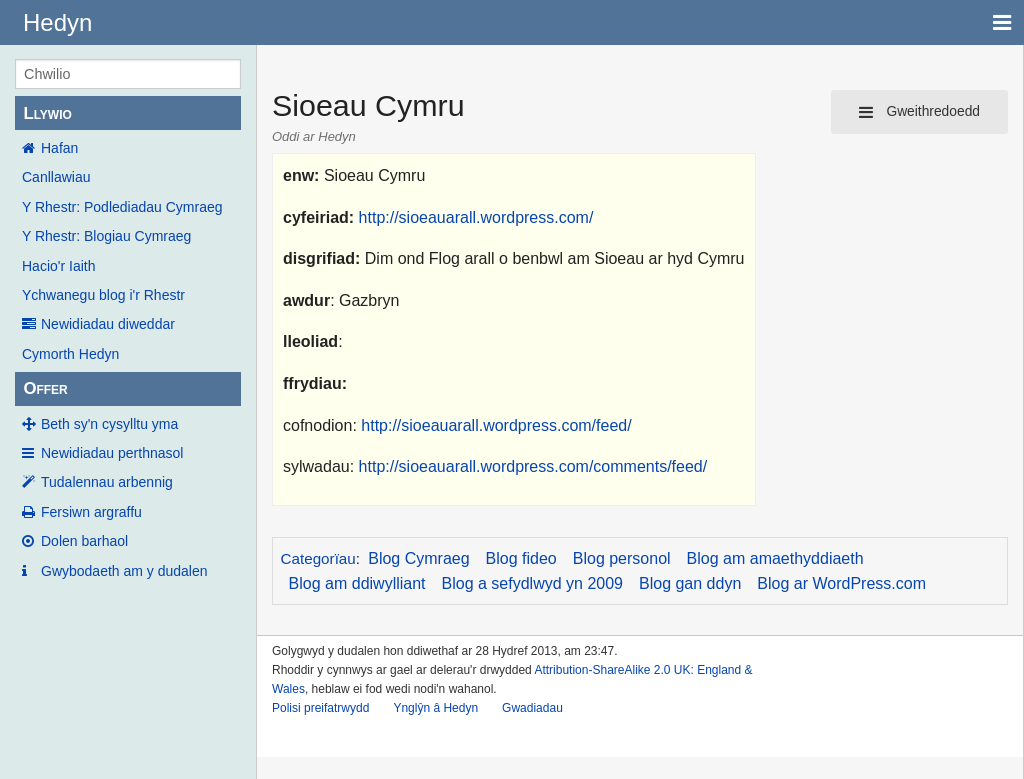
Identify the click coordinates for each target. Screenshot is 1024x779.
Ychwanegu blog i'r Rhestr (103, 295)
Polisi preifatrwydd (320, 708)
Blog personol (622, 558)
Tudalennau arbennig (107, 482)
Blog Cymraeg (418, 558)
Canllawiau (56, 177)
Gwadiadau (532, 708)
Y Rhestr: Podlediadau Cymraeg (122, 207)
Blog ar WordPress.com (841, 583)
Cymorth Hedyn (70, 354)
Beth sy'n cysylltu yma (109, 424)
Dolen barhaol (84, 541)
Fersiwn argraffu (91, 512)
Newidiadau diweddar (108, 324)
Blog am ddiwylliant (357, 583)
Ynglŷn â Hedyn (435, 708)
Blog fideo (521, 558)
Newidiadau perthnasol (112, 453)
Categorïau (318, 558)
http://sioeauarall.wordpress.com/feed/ (496, 425)
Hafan (59, 148)
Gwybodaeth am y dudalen (124, 571)
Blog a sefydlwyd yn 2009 (532, 583)
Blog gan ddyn (690, 583)
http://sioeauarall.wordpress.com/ (476, 217)
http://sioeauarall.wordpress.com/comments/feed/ (533, 466)
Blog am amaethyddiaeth (775, 558)
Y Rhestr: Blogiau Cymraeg (106, 236)
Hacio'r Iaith (58, 266)
